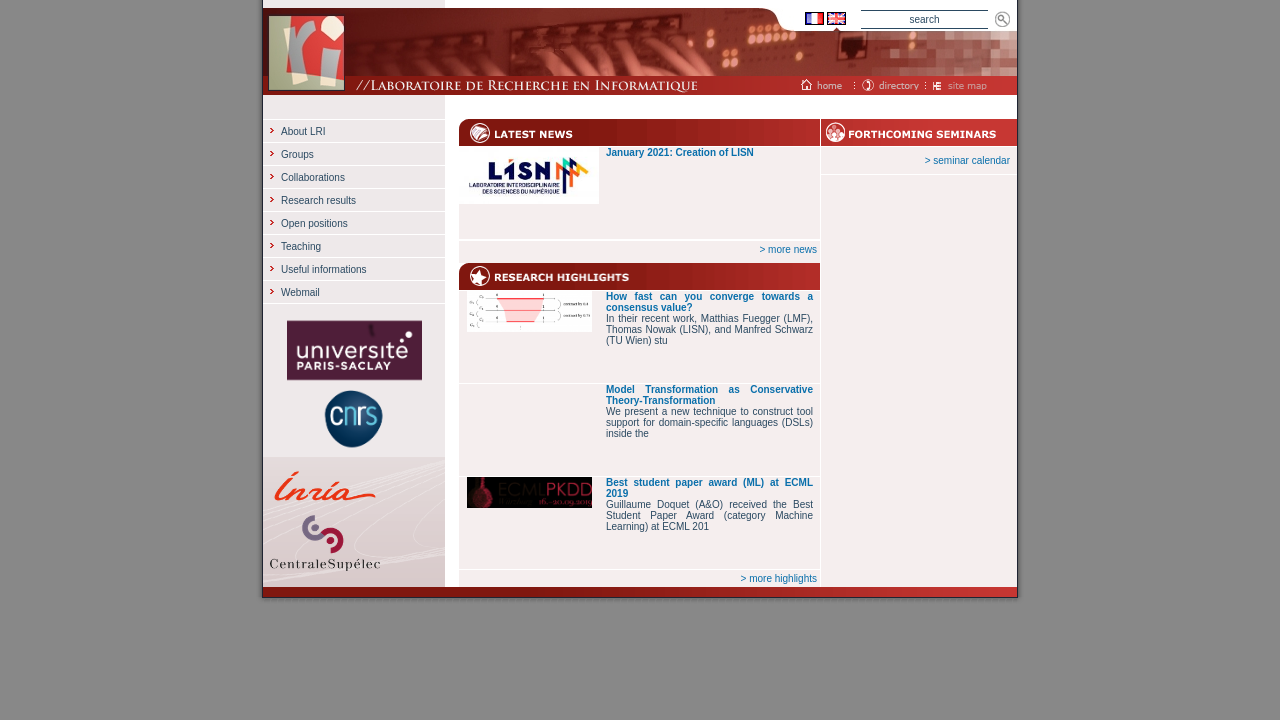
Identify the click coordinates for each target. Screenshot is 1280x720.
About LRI (303, 131)
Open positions (314, 223)
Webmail (300, 292)
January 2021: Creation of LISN (680, 152)
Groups (297, 154)
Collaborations (313, 177)
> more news (788, 249)
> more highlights (779, 578)
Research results (318, 200)
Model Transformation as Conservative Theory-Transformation (709, 395)
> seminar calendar (967, 160)
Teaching (301, 246)
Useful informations (324, 269)
